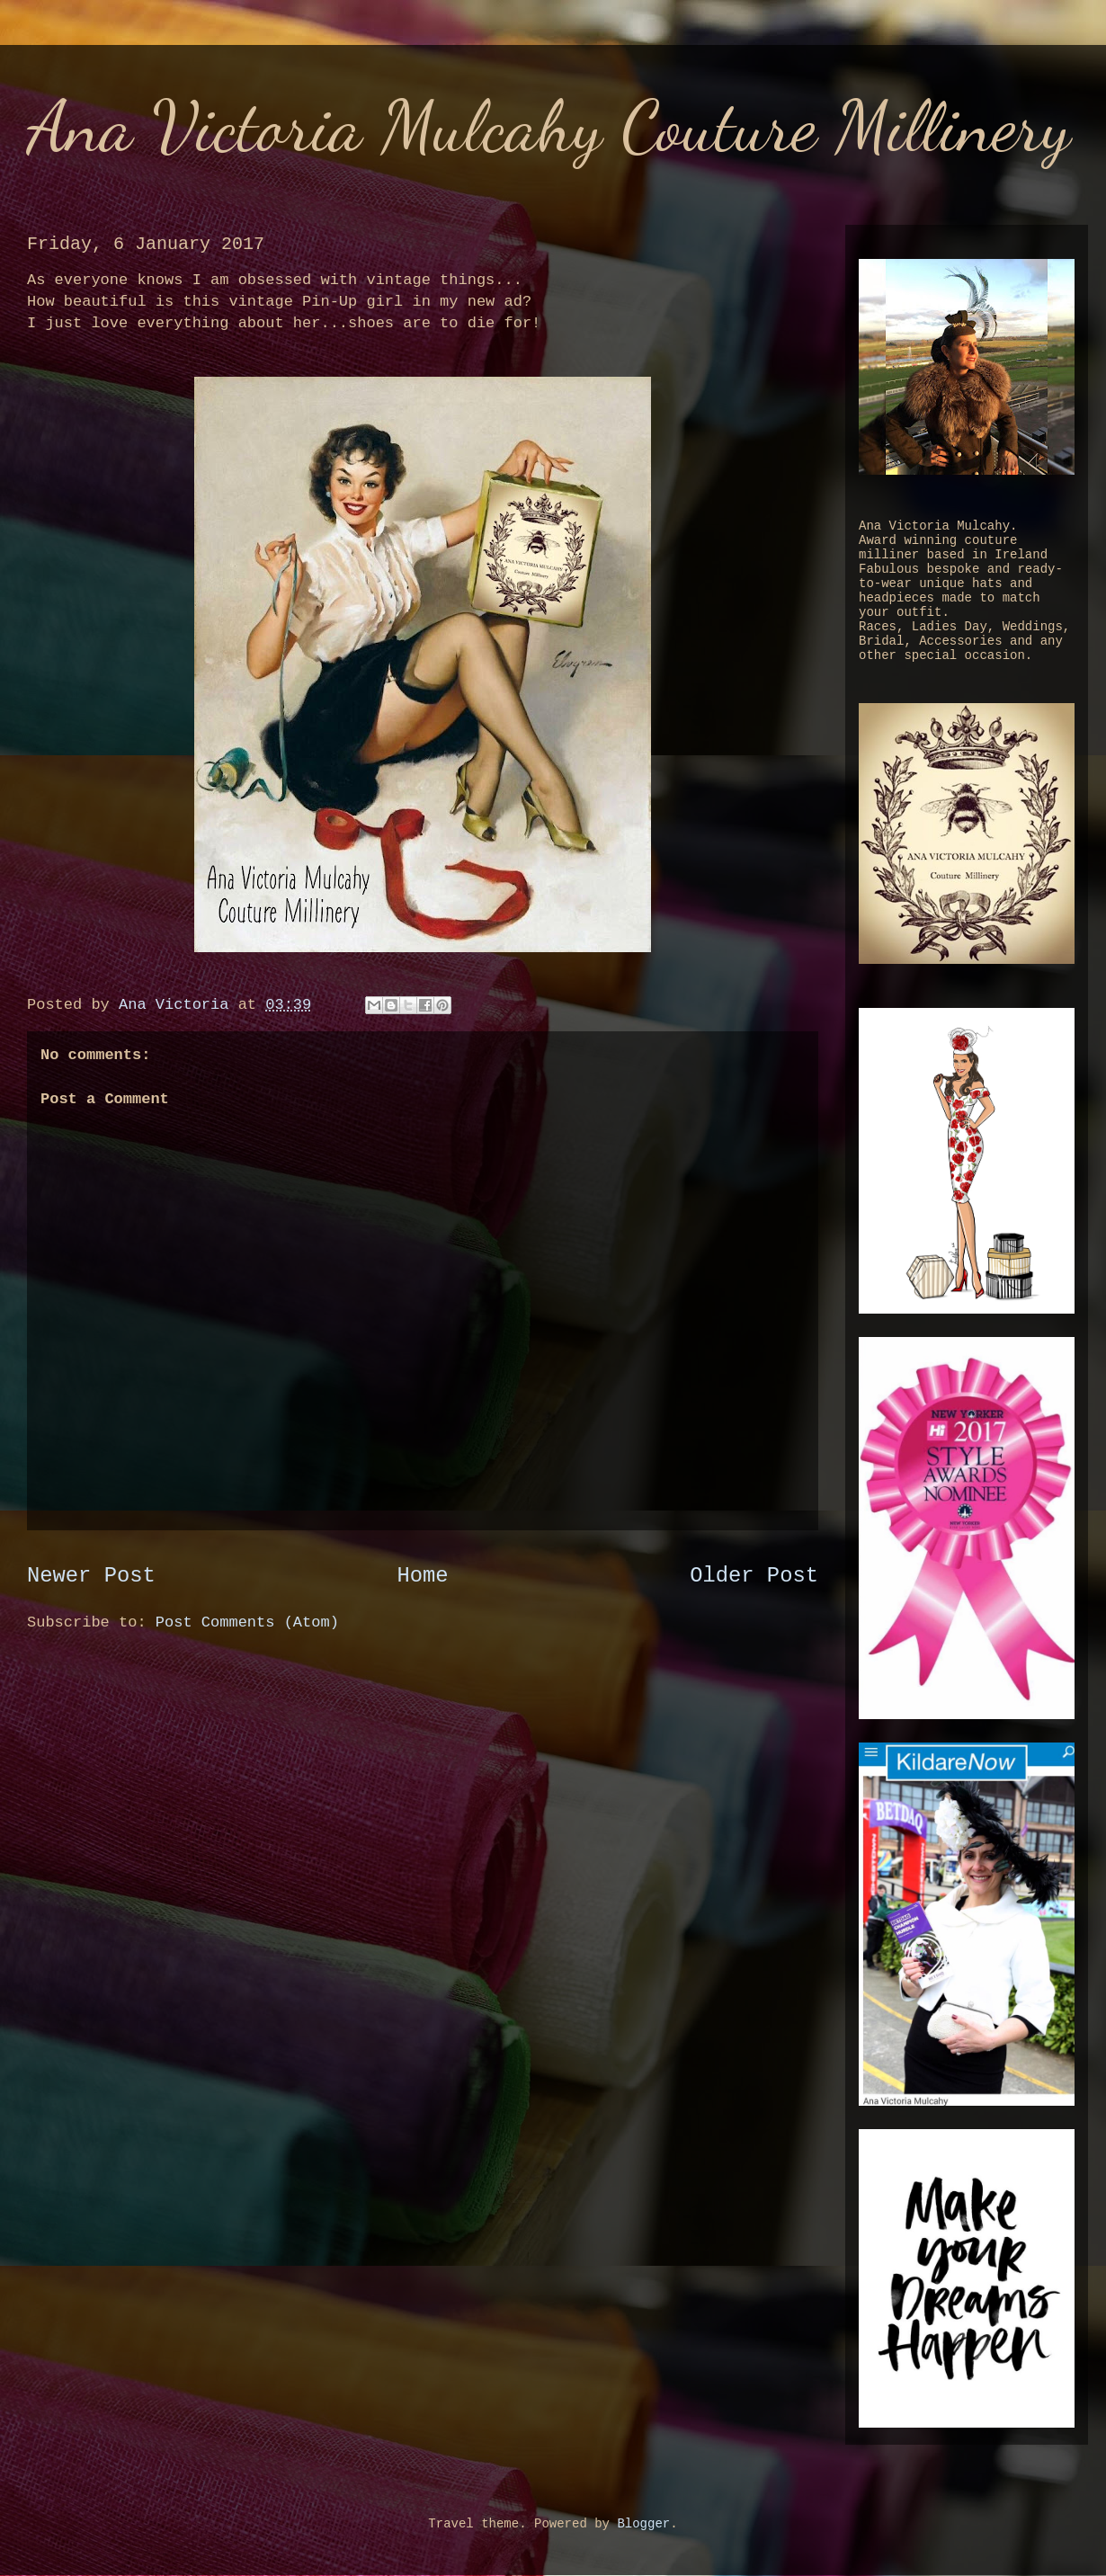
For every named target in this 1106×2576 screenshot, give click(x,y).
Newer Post (91, 1576)
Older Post (754, 1576)
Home (422, 1576)
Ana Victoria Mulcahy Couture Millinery (549, 126)
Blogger (643, 2524)
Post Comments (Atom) (247, 1622)
